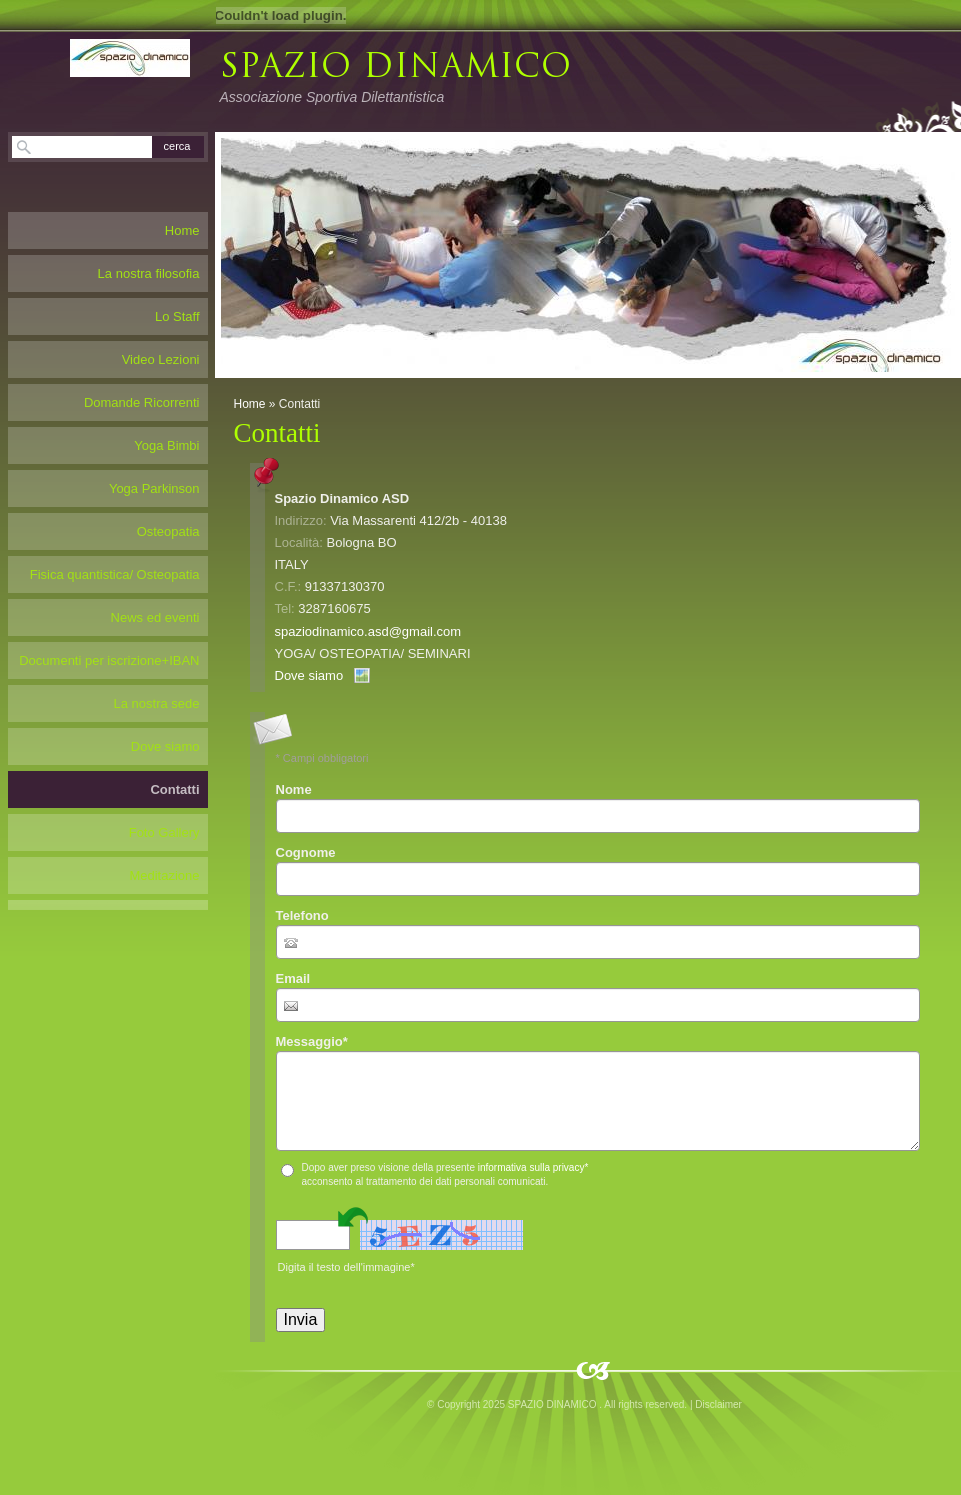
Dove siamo (309, 675)
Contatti (174, 789)
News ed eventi (155, 617)
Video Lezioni (161, 359)
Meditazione (164, 875)
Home (250, 404)
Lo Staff (177, 316)
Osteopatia (168, 531)
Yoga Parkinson (154, 488)
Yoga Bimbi (166, 445)
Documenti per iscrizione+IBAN (109, 660)
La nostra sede (156, 703)
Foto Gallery (164, 832)
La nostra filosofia (149, 273)
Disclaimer (718, 1404)
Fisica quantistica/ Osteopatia (115, 574)
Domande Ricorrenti (142, 402)
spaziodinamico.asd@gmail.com (368, 631)
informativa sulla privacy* (533, 1167)
